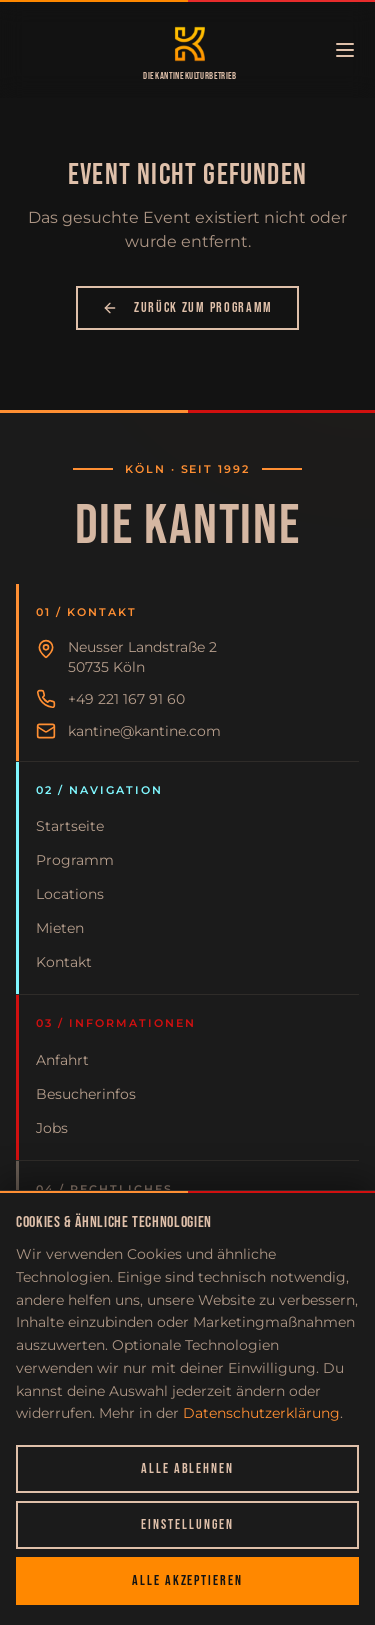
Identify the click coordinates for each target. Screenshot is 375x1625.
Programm (75, 860)
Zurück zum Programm (187, 307)
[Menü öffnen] (345, 50)
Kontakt (64, 962)
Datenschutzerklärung (261, 1413)
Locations (70, 894)
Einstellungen (187, 1524)
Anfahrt (62, 1060)
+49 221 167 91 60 (126, 699)
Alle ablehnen (187, 1468)
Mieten (60, 928)
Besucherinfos (86, 1094)
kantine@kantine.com (144, 731)
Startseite (70, 826)
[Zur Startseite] (190, 44)
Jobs (52, 1128)
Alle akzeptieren (187, 1580)
